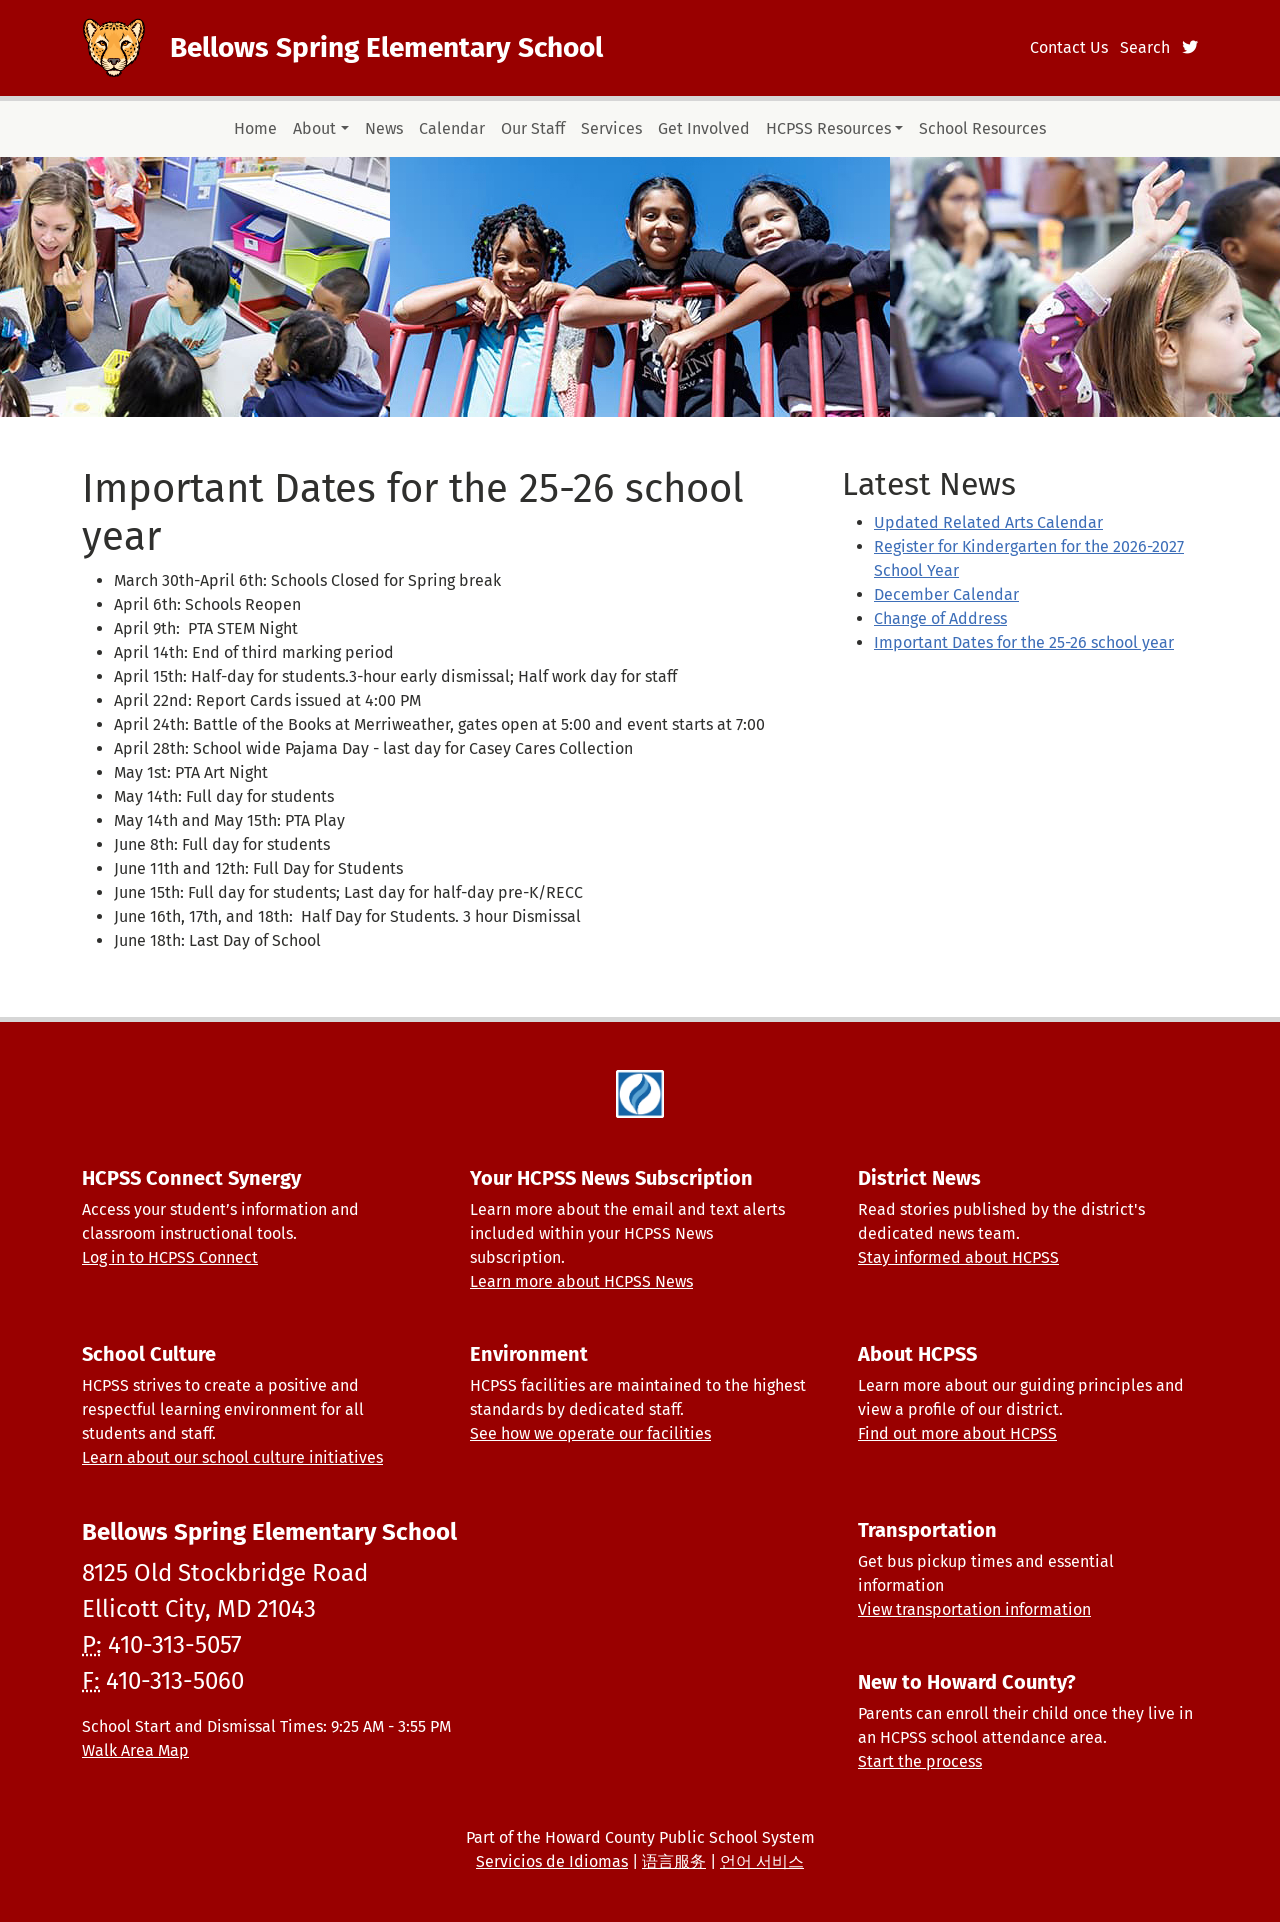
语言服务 (674, 1861)
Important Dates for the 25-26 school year (1024, 642)
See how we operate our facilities (590, 1433)
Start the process (920, 1761)
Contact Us (1069, 47)
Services (611, 128)
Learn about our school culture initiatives (232, 1457)
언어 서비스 (762, 1861)
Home (255, 128)
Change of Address (940, 618)
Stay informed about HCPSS (958, 1257)
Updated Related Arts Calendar (988, 522)
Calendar (452, 128)
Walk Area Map (135, 1750)
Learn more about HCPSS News (581, 1281)
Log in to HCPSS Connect (170, 1257)
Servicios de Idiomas (552, 1861)
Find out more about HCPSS (957, 1433)
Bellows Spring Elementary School (386, 47)
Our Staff (533, 128)
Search (1145, 47)
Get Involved (704, 128)
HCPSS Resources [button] (828, 128)
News (384, 128)
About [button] (314, 128)
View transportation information (974, 1609)
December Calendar (946, 594)
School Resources (982, 128)
